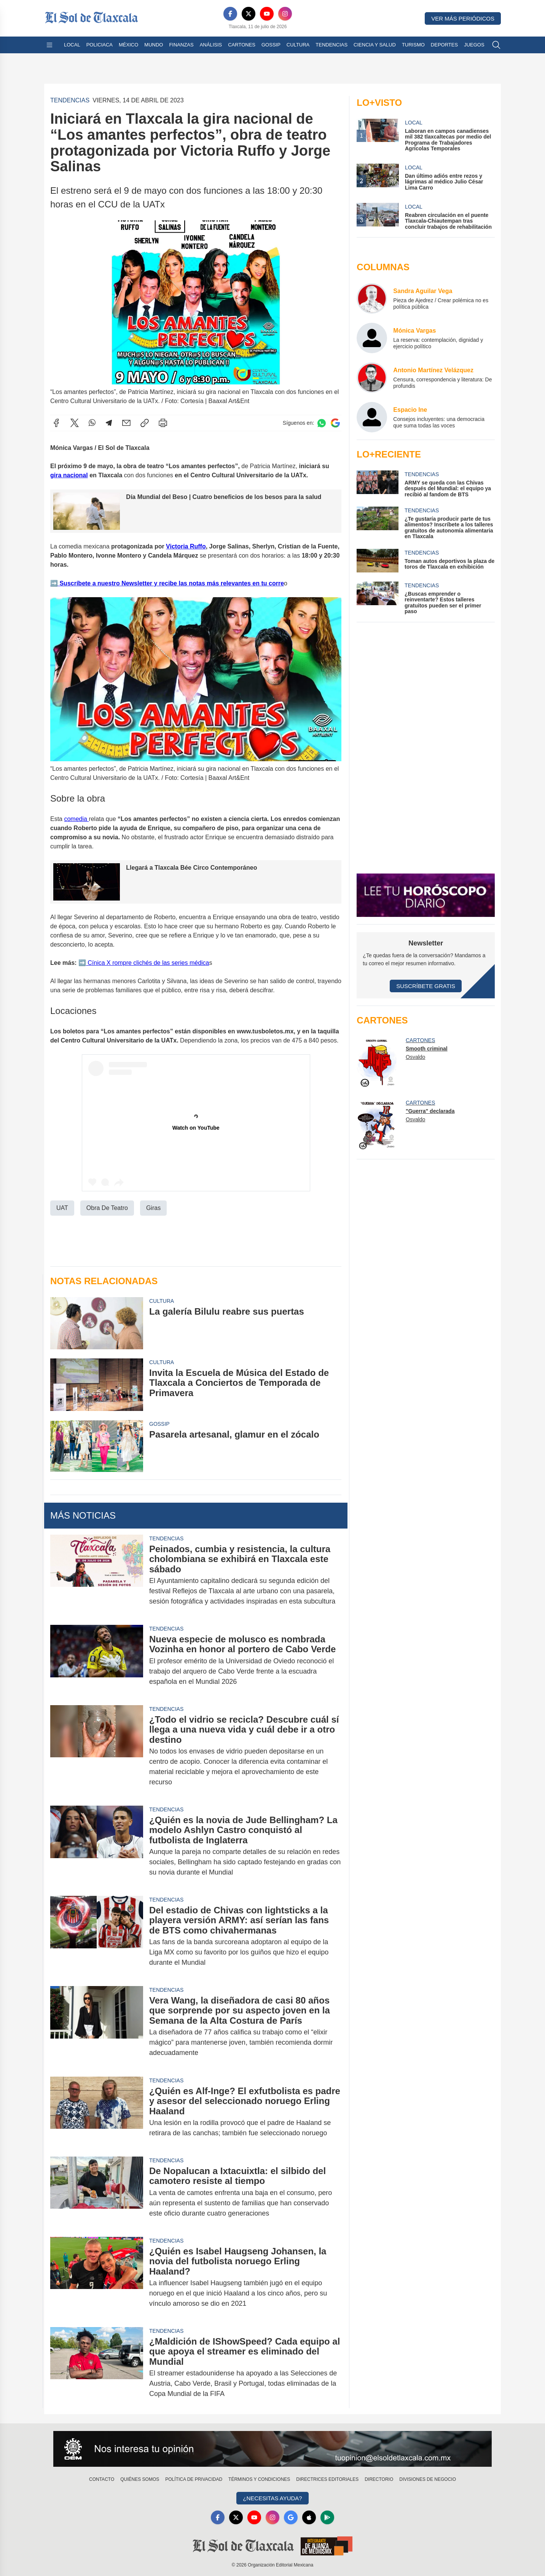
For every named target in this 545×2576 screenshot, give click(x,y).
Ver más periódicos (462, 18)
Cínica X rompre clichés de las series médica (147, 963)
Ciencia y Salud (375, 45)
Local (72, 45)
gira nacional (69, 475)
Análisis (211, 45)
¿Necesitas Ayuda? (272, 2498)
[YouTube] (267, 14)
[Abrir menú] (49, 45)
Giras (153, 1208)
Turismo (413, 45)
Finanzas (181, 45)
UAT (62, 1208)
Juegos (474, 45)
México (128, 45)
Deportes (444, 45)
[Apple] (309, 2517)
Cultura (298, 45)
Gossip (270, 45)
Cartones (241, 45)
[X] (248, 14)
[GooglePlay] (327, 2517)
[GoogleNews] (291, 2517)
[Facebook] (230, 14)
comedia (76, 818)
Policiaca (99, 45)
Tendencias (331, 45)
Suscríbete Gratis (425, 986)
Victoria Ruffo (186, 546)
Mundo (153, 45)
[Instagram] (285, 14)
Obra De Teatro (107, 1208)
